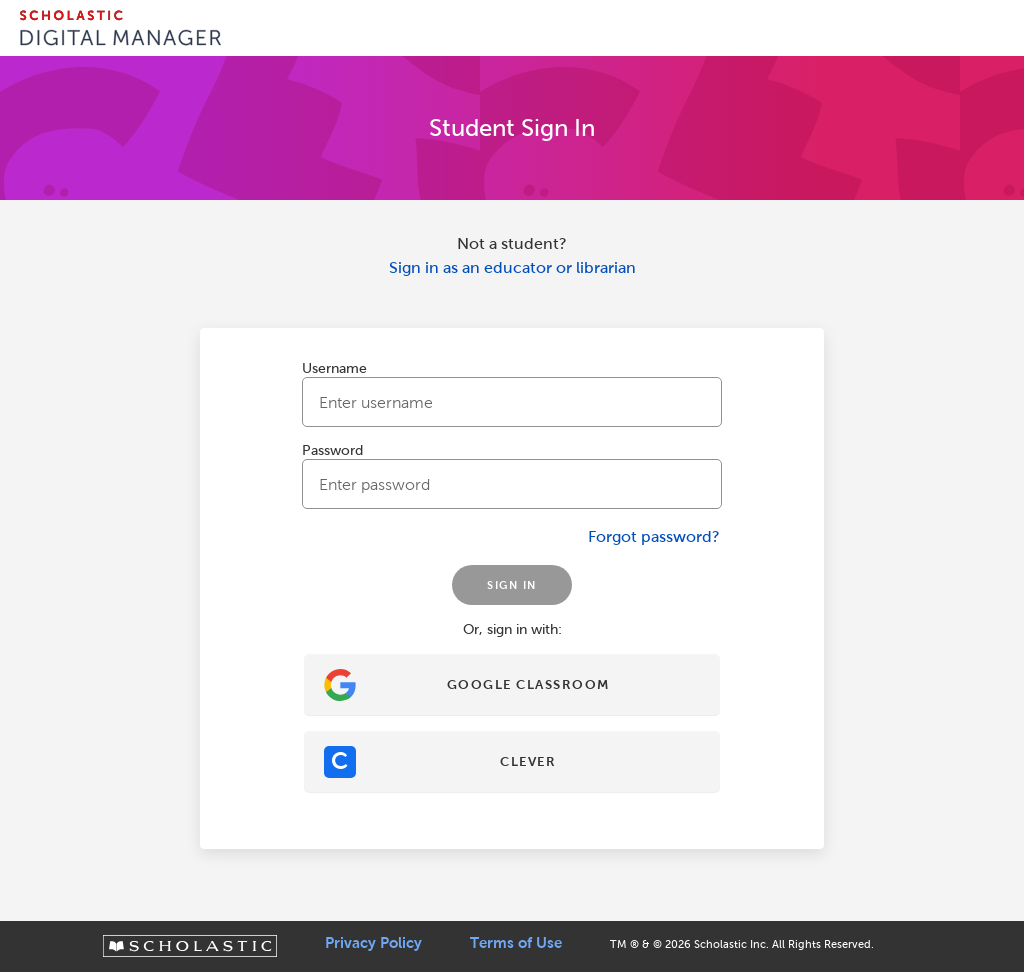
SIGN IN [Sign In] (512, 585)
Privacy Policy (373, 943)
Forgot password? (654, 536)
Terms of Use (516, 943)
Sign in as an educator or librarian (512, 267)
